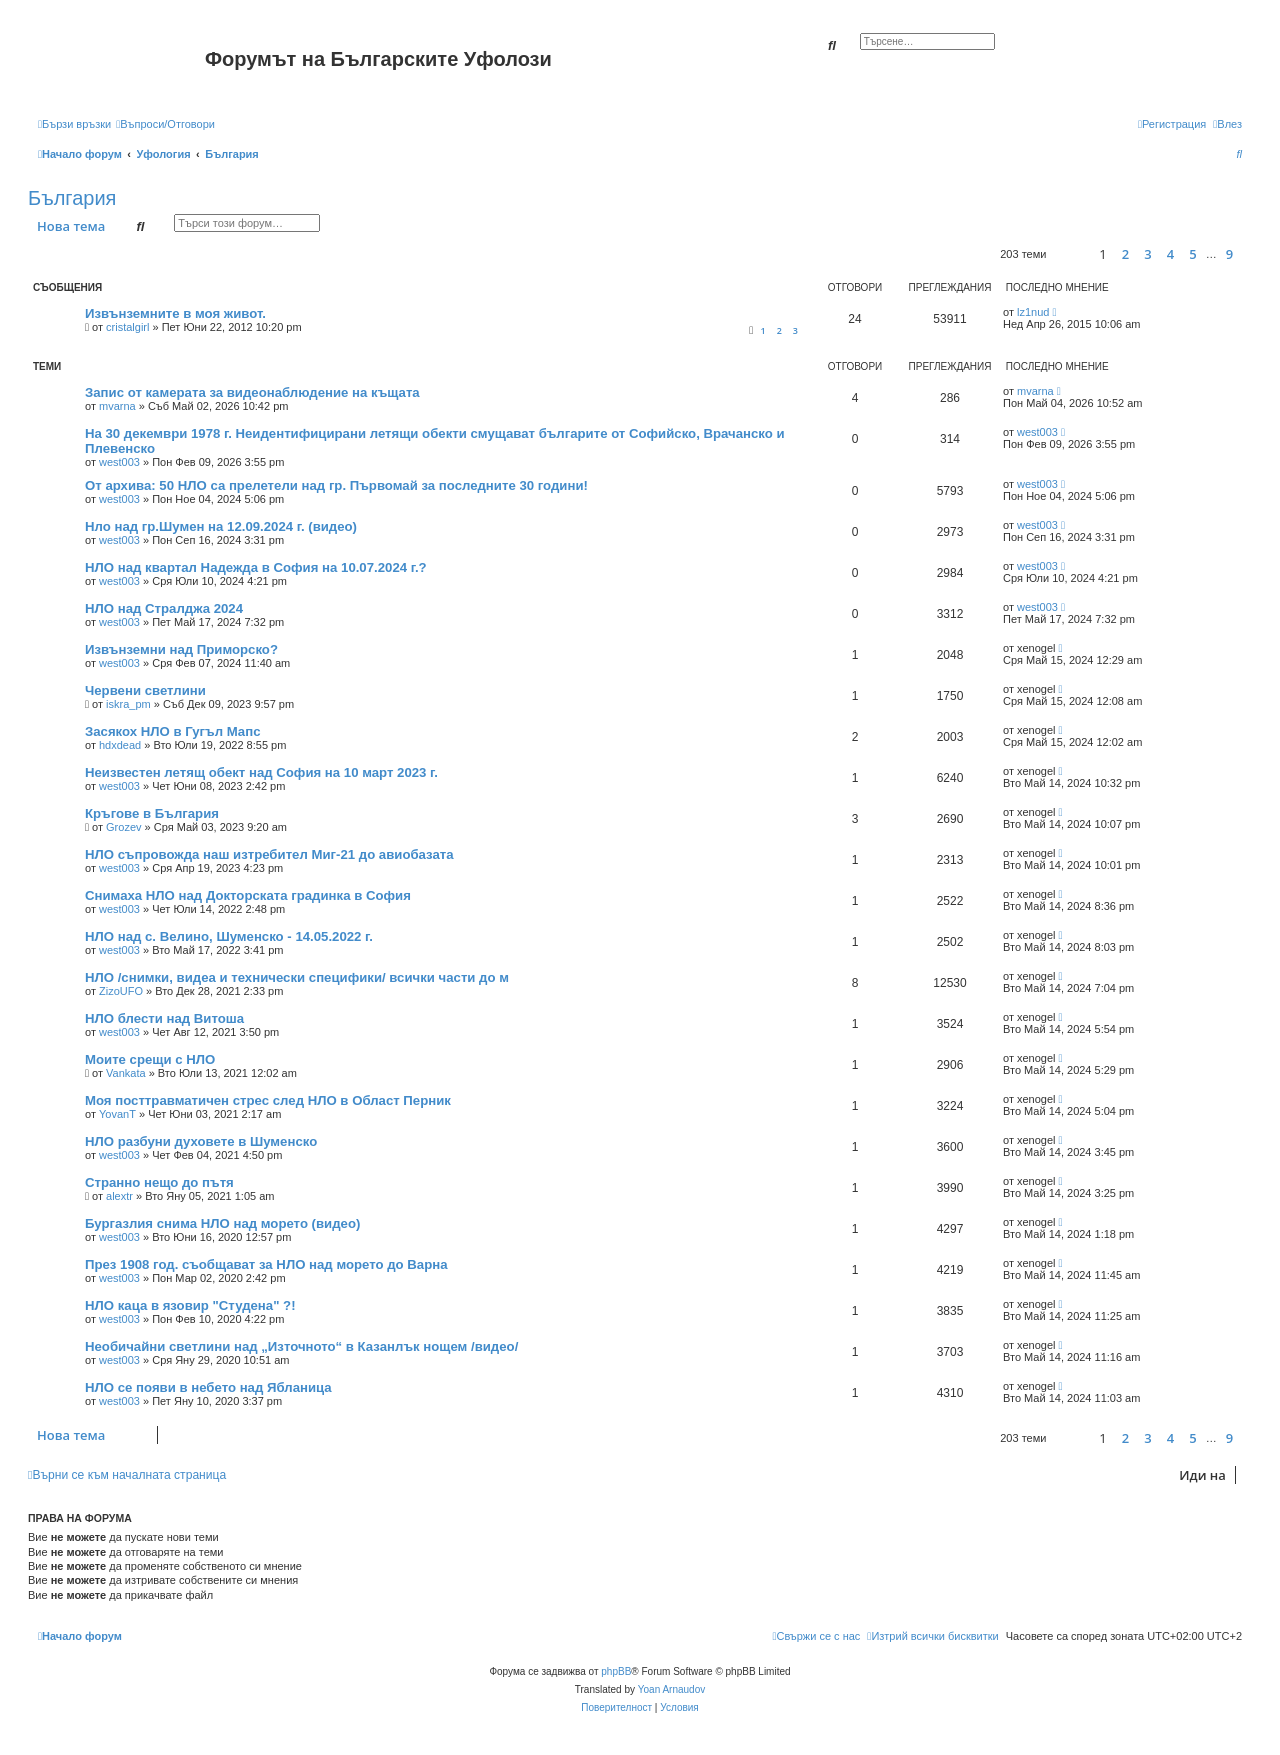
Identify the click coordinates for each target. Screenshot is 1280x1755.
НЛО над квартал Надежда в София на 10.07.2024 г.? (256, 567)
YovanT (117, 1114)
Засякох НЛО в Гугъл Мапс (172, 731)
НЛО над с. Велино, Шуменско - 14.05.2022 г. (229, 936)
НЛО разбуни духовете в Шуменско (201, 1141)
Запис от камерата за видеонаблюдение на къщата (252, 392)
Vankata (126, 1073)
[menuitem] (165, 124)
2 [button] (1125, 254)
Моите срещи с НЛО (150, 1059)
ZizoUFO (121, 991)
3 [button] (1147, 254)
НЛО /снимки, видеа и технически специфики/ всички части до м (297, 977)
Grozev (123, 827)
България (72, 198)
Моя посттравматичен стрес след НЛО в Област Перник (268, 1100)
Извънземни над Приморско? (181, 649)
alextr (119, 1196)
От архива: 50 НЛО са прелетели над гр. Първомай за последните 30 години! (336, 485)
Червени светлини (145, 690)
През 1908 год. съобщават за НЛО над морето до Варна (266, 1264)
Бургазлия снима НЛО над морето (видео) (222, 1223)
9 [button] (1229, 254)
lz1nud (1033, 312)
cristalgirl (127, 327)
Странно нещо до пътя (159, 1182)
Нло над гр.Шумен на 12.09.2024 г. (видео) (221, 526)
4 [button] (1170, 254)
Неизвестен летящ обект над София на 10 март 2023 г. (261, 772)
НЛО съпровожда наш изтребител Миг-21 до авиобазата (269, 854)
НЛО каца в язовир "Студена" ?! (190, 1305)
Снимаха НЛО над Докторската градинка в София (248, 895)
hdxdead (120, 745)
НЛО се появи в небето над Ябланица (208, 1387)
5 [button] (1192, 254)
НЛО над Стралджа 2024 (164, 608)
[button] (1069, 254)
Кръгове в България (152, 813)
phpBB (616, 1671)
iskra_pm (128, 704)
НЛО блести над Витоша (164, 1018)
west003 (119, 462)
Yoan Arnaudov (671, 1689)
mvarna (117, 406)
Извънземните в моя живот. (175, 313)
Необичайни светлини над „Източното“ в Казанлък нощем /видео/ (301, 1346)
